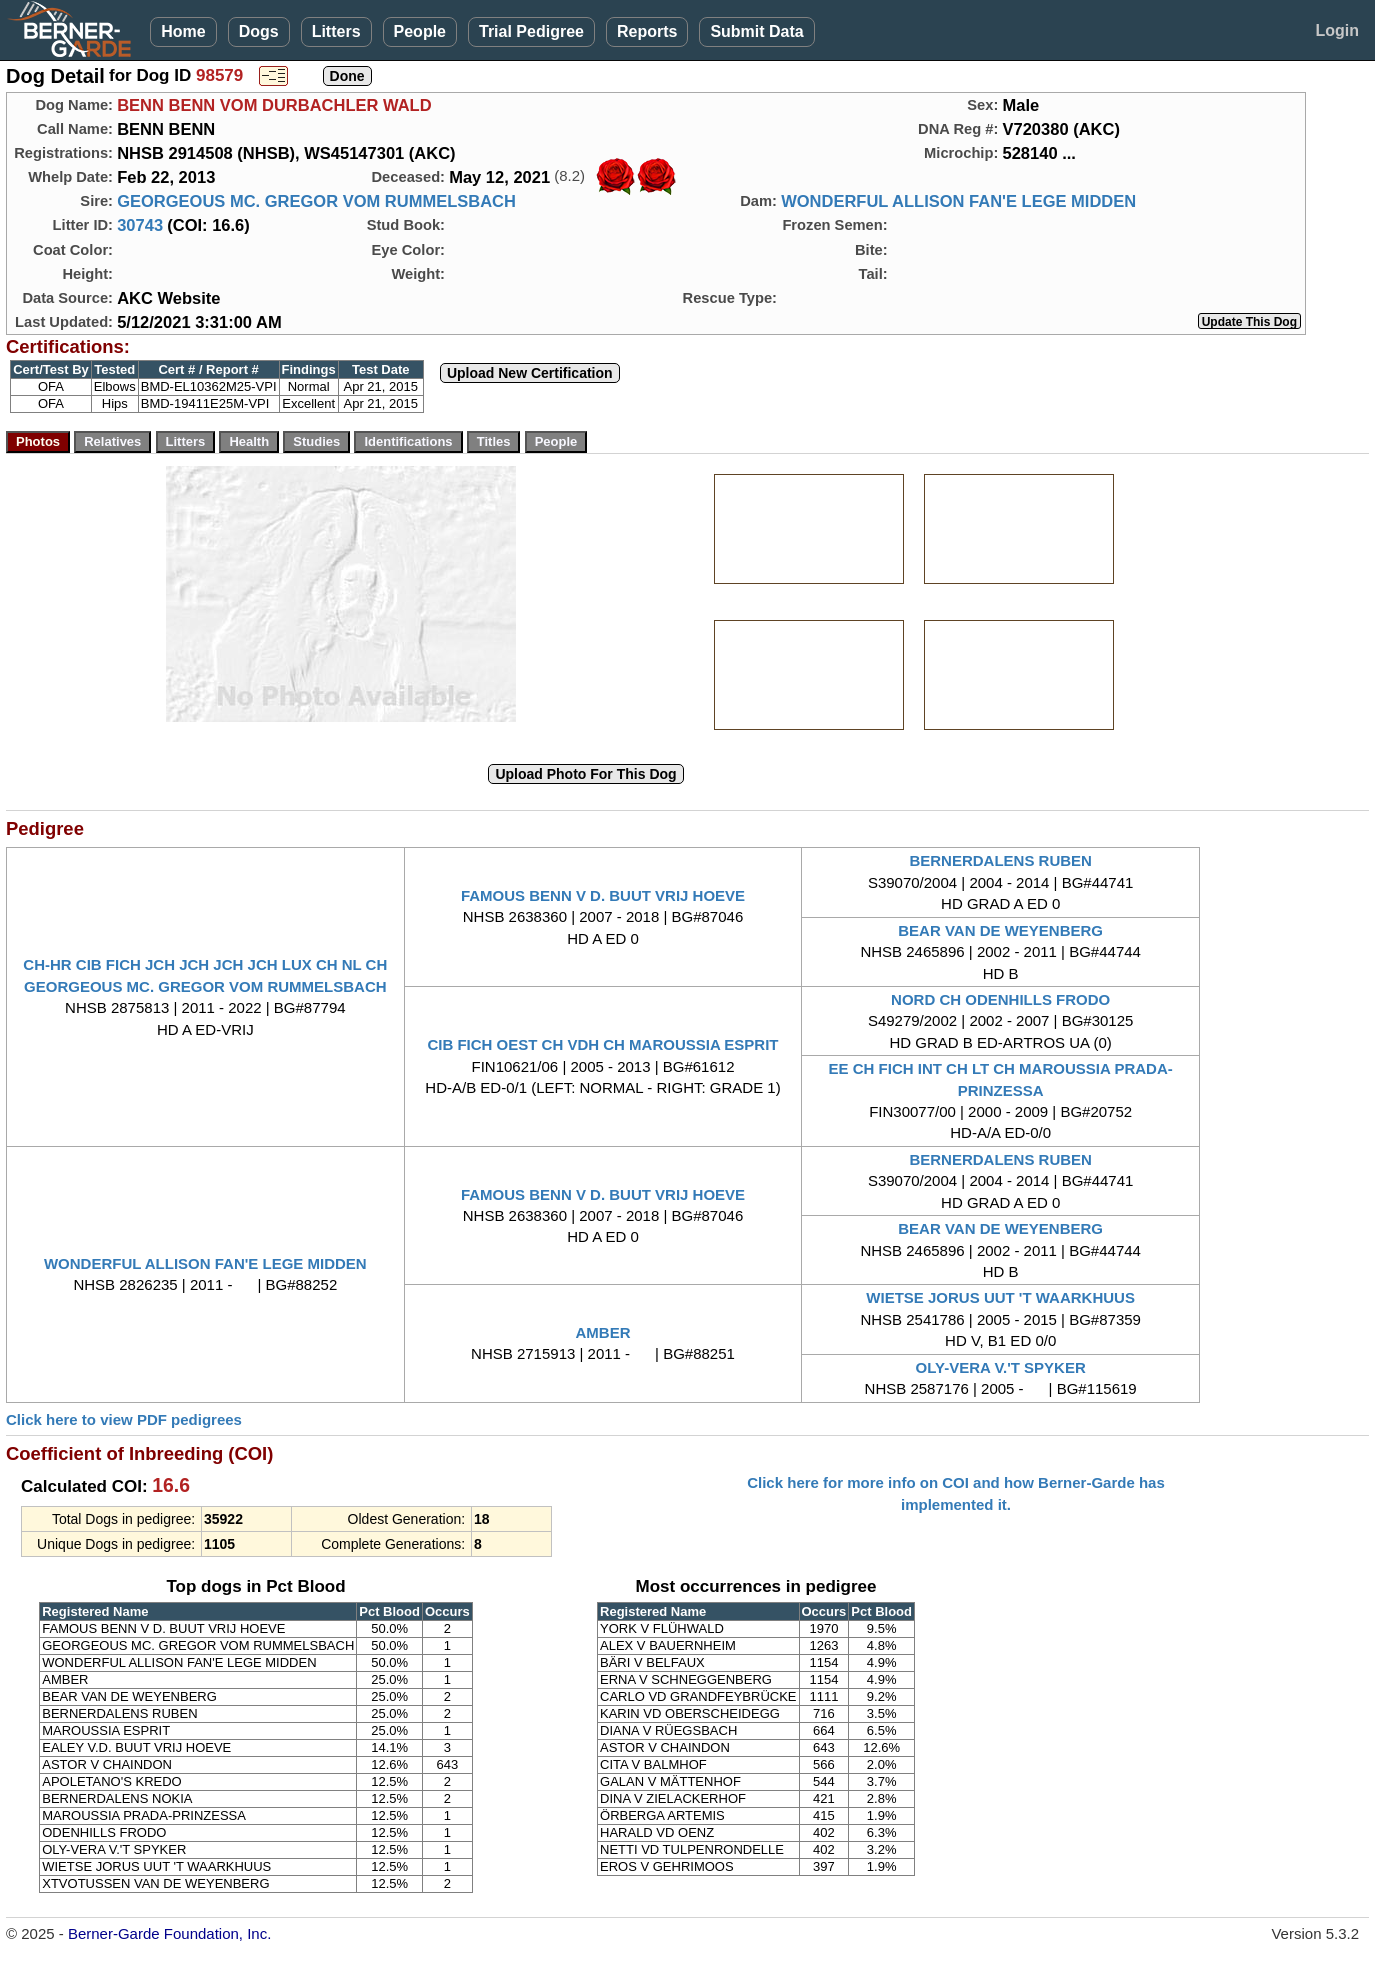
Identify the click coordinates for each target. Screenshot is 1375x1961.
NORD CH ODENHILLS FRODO (1000, 999)
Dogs (259, 31)
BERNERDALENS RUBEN (1000, 860)
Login (1337, 30)
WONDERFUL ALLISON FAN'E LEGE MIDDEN (958, 201)
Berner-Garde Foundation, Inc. (169, 1933)
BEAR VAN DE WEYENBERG (1000, 930)
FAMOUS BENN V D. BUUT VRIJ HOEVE (603, 895)
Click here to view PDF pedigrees (124, 1419)
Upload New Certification (530, 373)
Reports (647, 31)
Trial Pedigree (531, 31)
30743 (140, 225)
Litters (336, 31)
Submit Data (756, 31)
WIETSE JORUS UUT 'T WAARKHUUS (1000, 1297)
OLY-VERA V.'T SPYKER (1001, 1367)
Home (183, 31)
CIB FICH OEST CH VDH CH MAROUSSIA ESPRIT (602, 1044)
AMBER (602, 1332)
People (420, 31)
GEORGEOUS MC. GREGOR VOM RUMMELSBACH (316, 201)
